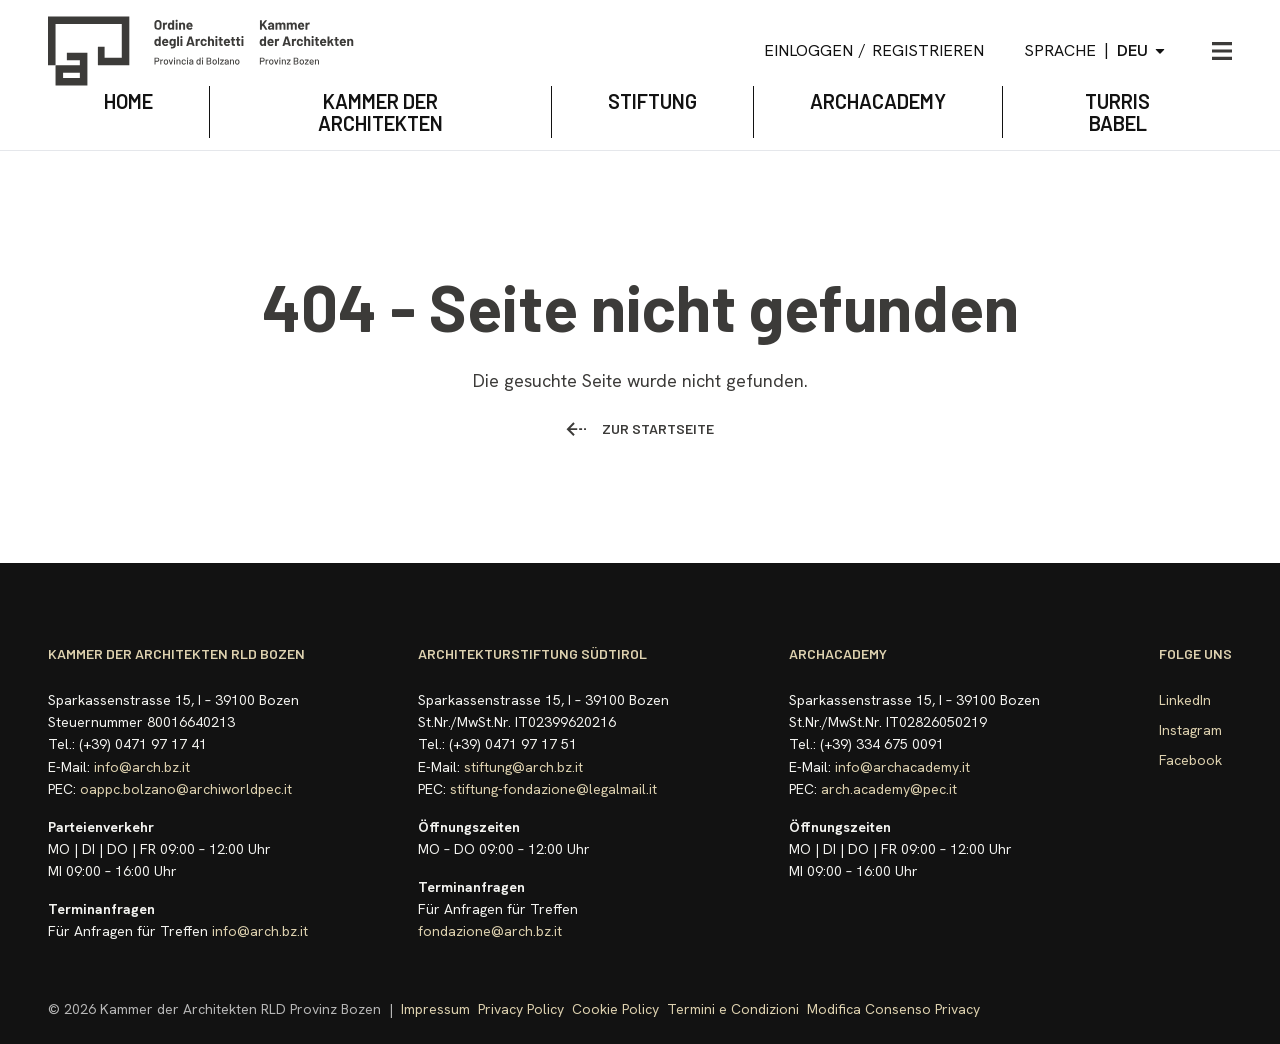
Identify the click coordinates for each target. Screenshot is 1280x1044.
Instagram (1190, 730)
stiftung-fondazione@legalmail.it (553, 789)
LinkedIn (1185, 700)
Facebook (1190, 760)
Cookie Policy (615, 1009)
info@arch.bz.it (142, 767)
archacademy (878, 101)
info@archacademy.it (902, 767)
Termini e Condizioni (733, 1009)
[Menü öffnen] (1222, 51)
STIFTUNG (652, 101)
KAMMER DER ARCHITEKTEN (380, 112)
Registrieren (928, 50)
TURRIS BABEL (1117, 112)
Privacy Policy (521, 1009)
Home (128, 101)
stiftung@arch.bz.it (523, 767)
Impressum (435, 1009)
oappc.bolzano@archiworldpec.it (186, 789)
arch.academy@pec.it (889, 789)
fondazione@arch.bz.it (490, 931)
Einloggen (808, 50)
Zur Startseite (640, 428)
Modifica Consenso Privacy (893, 1009)
